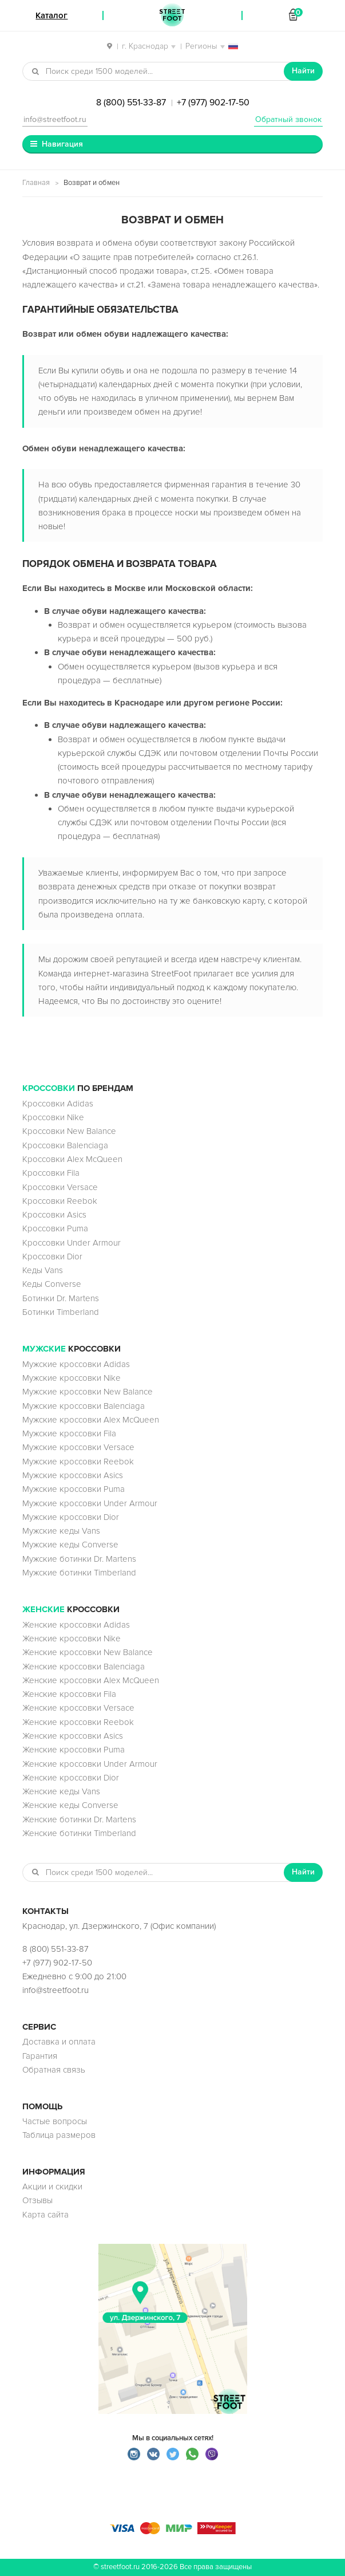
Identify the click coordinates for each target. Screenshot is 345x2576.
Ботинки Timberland (60, 1312)
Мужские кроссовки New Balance (87, 1392)
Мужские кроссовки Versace (78, 1447)
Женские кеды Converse (70, 1805)
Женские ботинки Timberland (79, 1833)
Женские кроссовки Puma (73, 1749)
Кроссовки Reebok (59, 1201)
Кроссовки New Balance (69, 1131)
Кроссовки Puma (55, 1228)
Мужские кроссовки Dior (70, 1517)
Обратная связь (53, 2070)
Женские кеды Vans (61, 1791)
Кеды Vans (42, 1270)
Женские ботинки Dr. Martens (79, 1819)
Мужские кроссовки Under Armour (89, 1503)
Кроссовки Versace (60, 1187)
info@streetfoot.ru (54, 119)
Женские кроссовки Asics (72, 1736)
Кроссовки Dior (52, 1256)
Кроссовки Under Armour (71, 1243)
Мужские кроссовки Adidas (76, 1364)
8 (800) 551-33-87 (131, 102)
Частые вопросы (54, 2121)
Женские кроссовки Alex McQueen (90, 1680)
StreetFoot (172, 15)
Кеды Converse (51, 1284)
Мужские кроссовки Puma (73, 1489)
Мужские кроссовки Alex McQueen (90, 1420)
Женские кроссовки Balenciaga (83, 1666)
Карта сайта (45, 2214)
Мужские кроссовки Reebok (78, 1461)
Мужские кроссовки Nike (71, 1378)
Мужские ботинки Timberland (79, 1572)
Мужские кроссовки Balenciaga (83, 1406)
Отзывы (37, 2200)
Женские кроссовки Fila (69, 1694)
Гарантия (39, 2056)
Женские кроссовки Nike (71, 1638)
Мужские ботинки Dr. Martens (79, 1559)
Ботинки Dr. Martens (60, 1298)
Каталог (51, 15)
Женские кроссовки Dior (70, 1778)
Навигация (62, 144)
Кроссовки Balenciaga (65, 1145)
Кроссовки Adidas (57, 1103)
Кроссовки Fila (51, 1173)
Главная (36, 182)
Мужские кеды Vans (61, 1531)
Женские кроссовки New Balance (87, 1652)
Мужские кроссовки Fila (69, 1433)
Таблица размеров (59, 2135)
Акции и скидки (52, 2186)
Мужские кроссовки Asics (72, 1475)
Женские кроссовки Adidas (76, 1625)
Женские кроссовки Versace (78, 1708)
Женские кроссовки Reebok (78, 1722)
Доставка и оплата (59, 2042)
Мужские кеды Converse (70, 1544)
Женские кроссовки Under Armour (89, 1764)
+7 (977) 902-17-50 (213, 102)
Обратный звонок (288, 119)
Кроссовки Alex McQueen (72, 1159)
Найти (303, 71)
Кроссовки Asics (54, 1215)
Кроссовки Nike (53, 1117)
